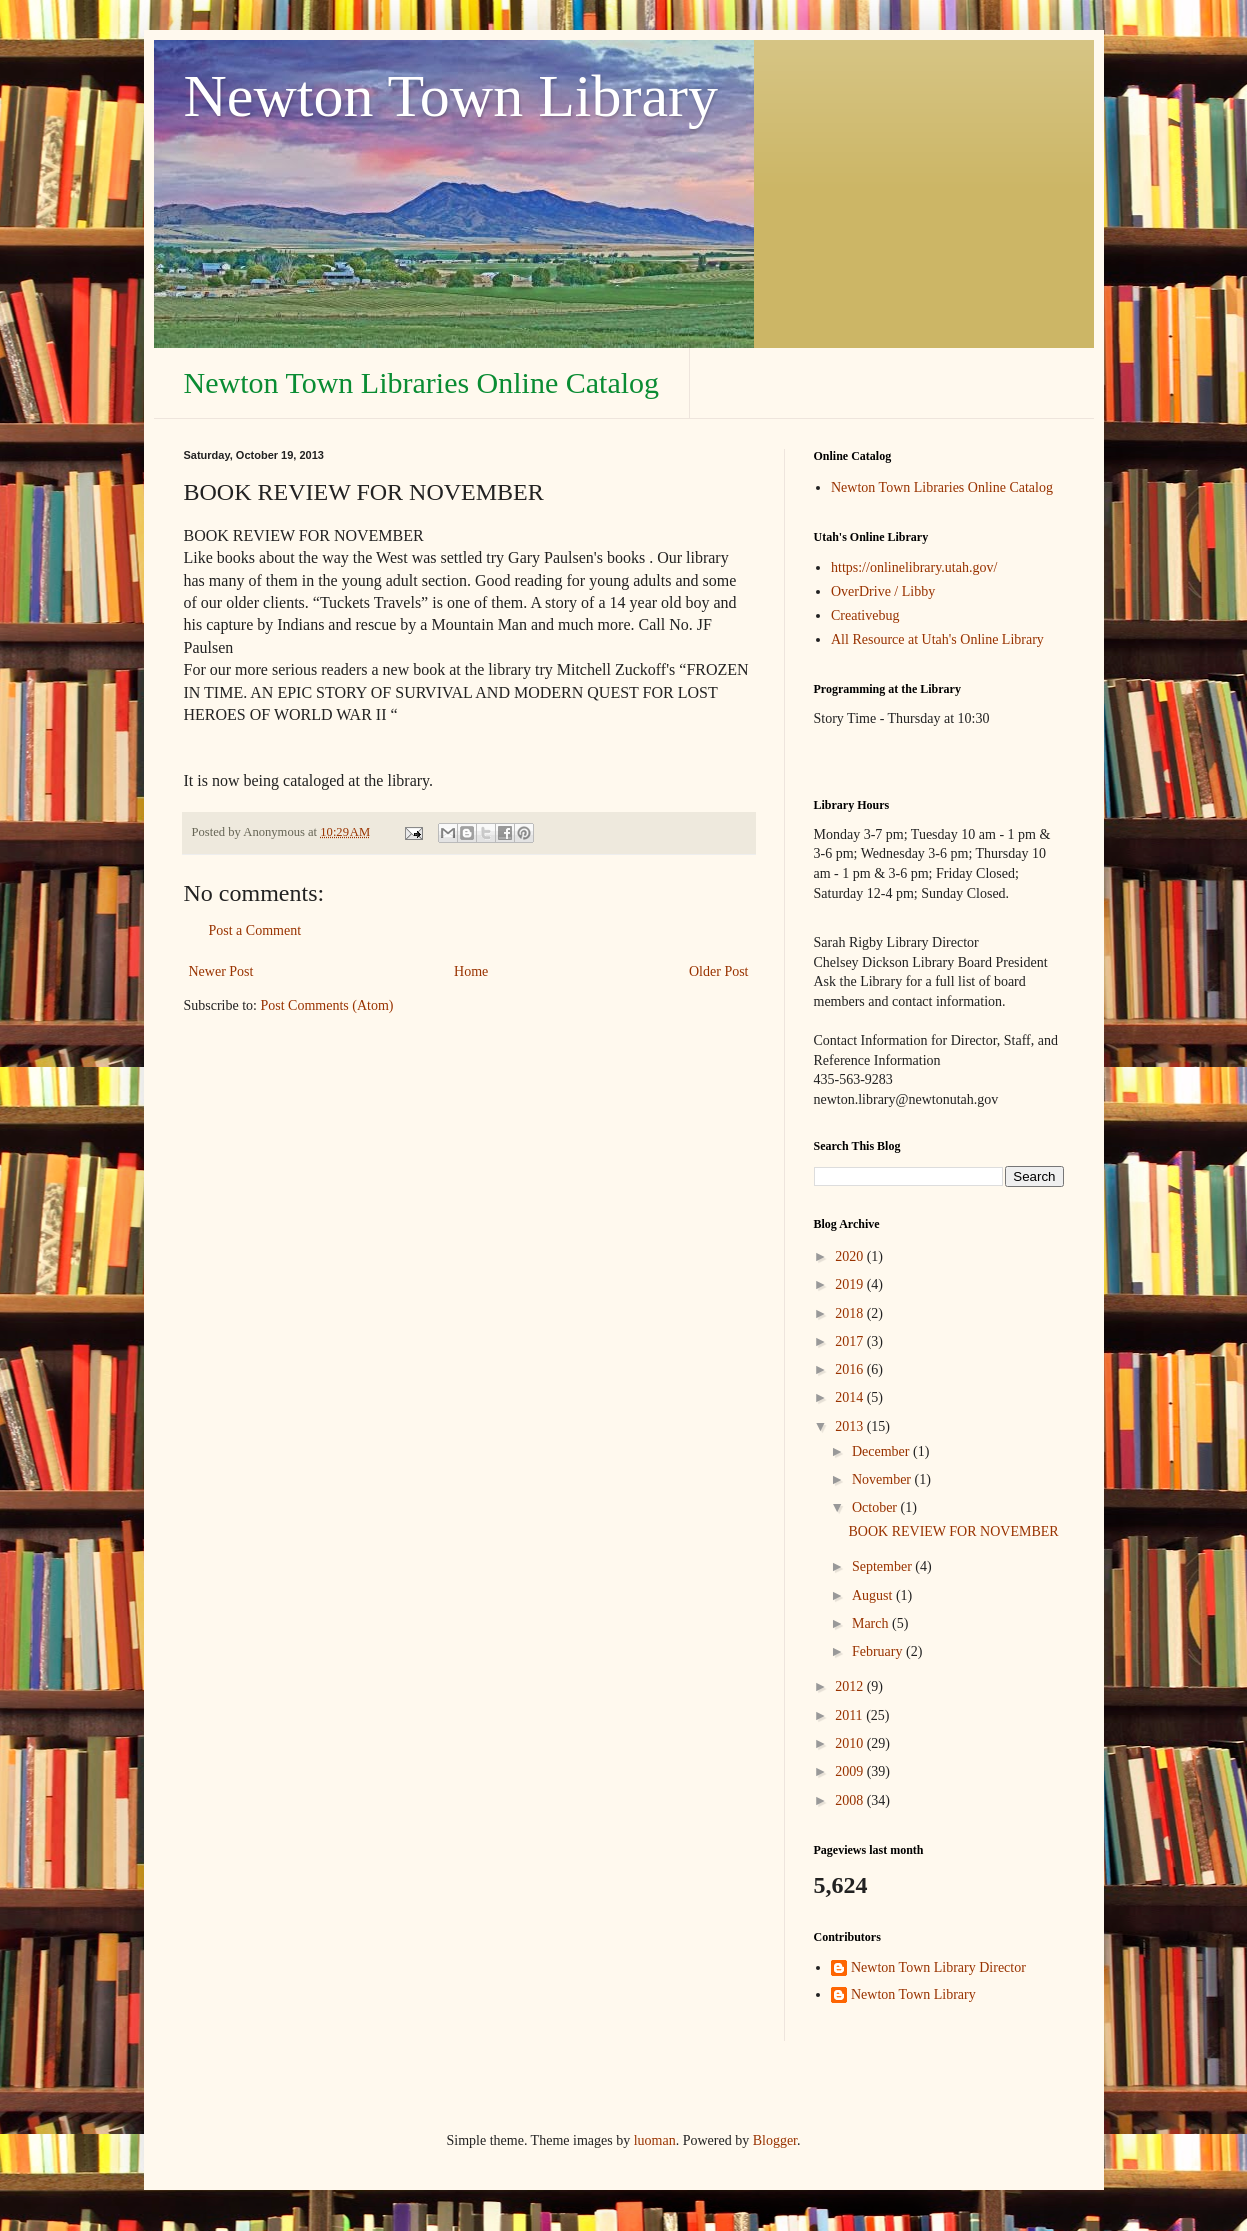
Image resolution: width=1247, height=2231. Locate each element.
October (876, 1507)
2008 (851, 1800)
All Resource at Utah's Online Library (937, 639)
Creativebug (865, 615)
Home (471, 971)
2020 (851, 1256)
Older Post (719, 971)
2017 (851, 1341)
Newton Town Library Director (938, 1967)
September (883, 1566)
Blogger (775, 2140)
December (882, 1451)
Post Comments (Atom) (327, 1005)
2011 (850, 1715)
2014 (851, 1397)
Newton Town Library (451, 96)
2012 (851, 1686)
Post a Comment (255, 930)
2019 (851, 1284)
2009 (851, 1771)
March (872, 1623)
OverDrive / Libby (883, 591)
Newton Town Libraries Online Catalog (422, 382)
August (874, 1595)
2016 (851, 1369)
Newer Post (221, 971)
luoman (655, 2140)
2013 (851, 1426)
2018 (851, 1313)
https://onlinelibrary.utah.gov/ (914, 567)
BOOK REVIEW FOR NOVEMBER (953, 1531)
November (883, 1479)
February (879, 1651)
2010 (851, 1743)
